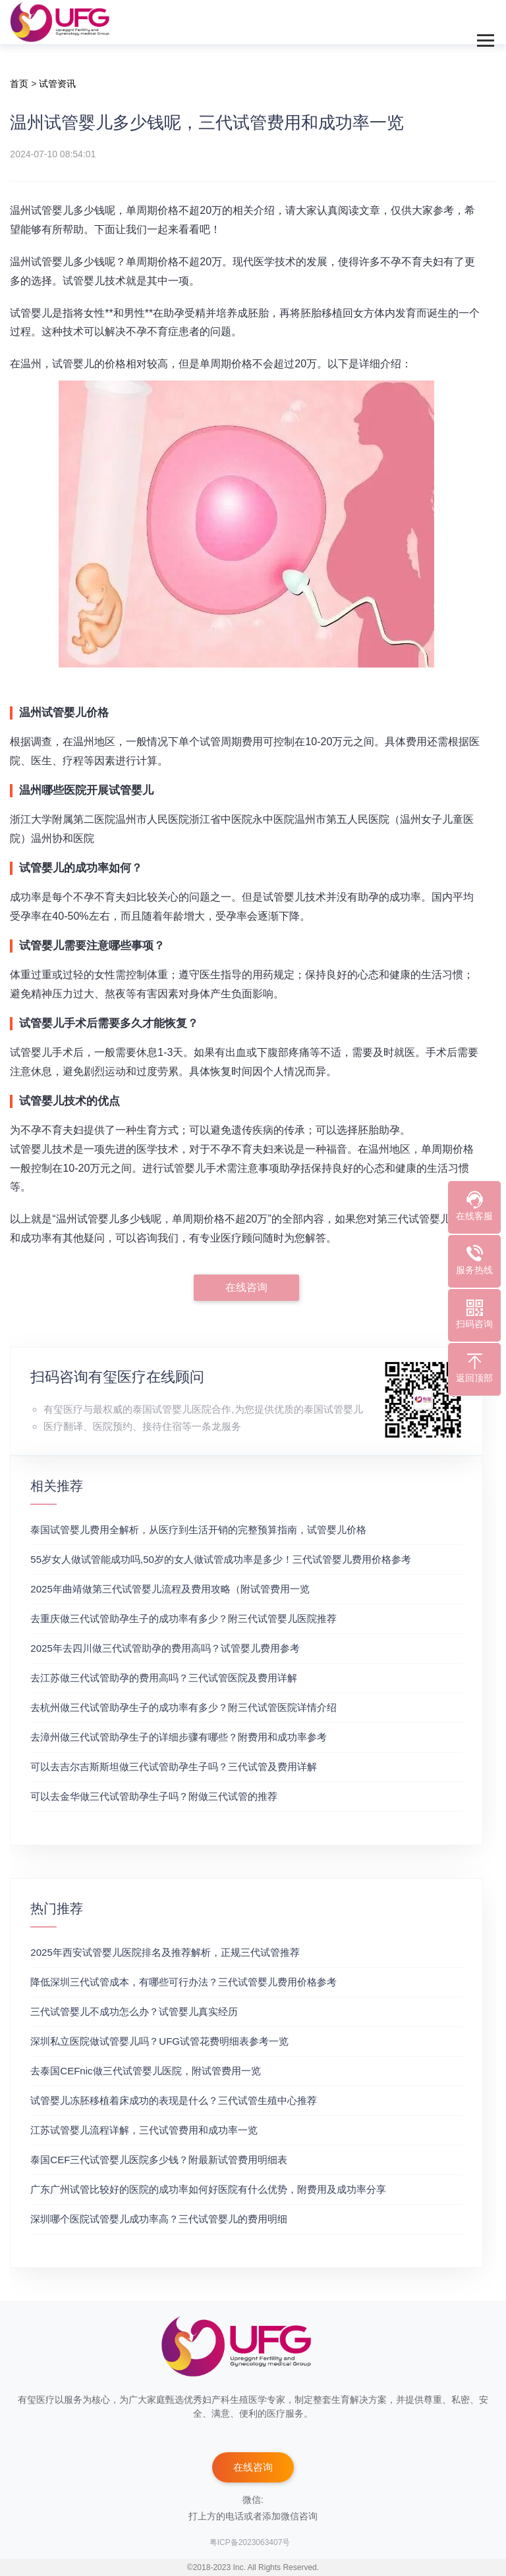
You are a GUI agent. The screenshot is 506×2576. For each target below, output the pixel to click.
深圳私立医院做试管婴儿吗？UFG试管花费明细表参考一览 (159, 2041)
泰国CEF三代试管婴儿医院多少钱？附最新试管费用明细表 (158, 2159)
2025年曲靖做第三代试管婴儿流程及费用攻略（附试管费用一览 (169, 1588)
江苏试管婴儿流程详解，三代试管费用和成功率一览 (144, 2130)
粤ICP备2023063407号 (250, 2542)
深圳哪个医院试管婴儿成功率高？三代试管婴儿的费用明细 (158, 2218)
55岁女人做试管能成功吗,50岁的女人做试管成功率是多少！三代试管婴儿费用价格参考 (220, 1559)
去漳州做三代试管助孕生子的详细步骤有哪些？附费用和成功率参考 (178, 1737)
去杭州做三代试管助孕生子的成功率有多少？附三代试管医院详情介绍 (183, 1707)
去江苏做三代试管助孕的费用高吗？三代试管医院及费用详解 (163, 1677)
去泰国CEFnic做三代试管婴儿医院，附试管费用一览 (145, 2070)
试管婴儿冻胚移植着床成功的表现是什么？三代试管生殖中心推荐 (173, 2100)
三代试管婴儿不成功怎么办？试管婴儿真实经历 (134, 2011)
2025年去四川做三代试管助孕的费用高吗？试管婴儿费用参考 (164, 1648)
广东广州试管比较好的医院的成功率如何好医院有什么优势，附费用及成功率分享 (208, 2189)
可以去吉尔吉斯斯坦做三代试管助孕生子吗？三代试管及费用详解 (173, 1766)
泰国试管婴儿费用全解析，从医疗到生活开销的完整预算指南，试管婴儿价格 (198, 1529)
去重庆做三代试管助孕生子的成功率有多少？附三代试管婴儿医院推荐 (183, 1618)
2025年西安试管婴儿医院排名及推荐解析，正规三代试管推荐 (164, 1952)
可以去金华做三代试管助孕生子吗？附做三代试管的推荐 (153, 1796)
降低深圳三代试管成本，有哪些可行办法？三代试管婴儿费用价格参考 (183, 1981)
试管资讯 (57, 83)
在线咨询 (246, 1287)
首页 (19, 83)
